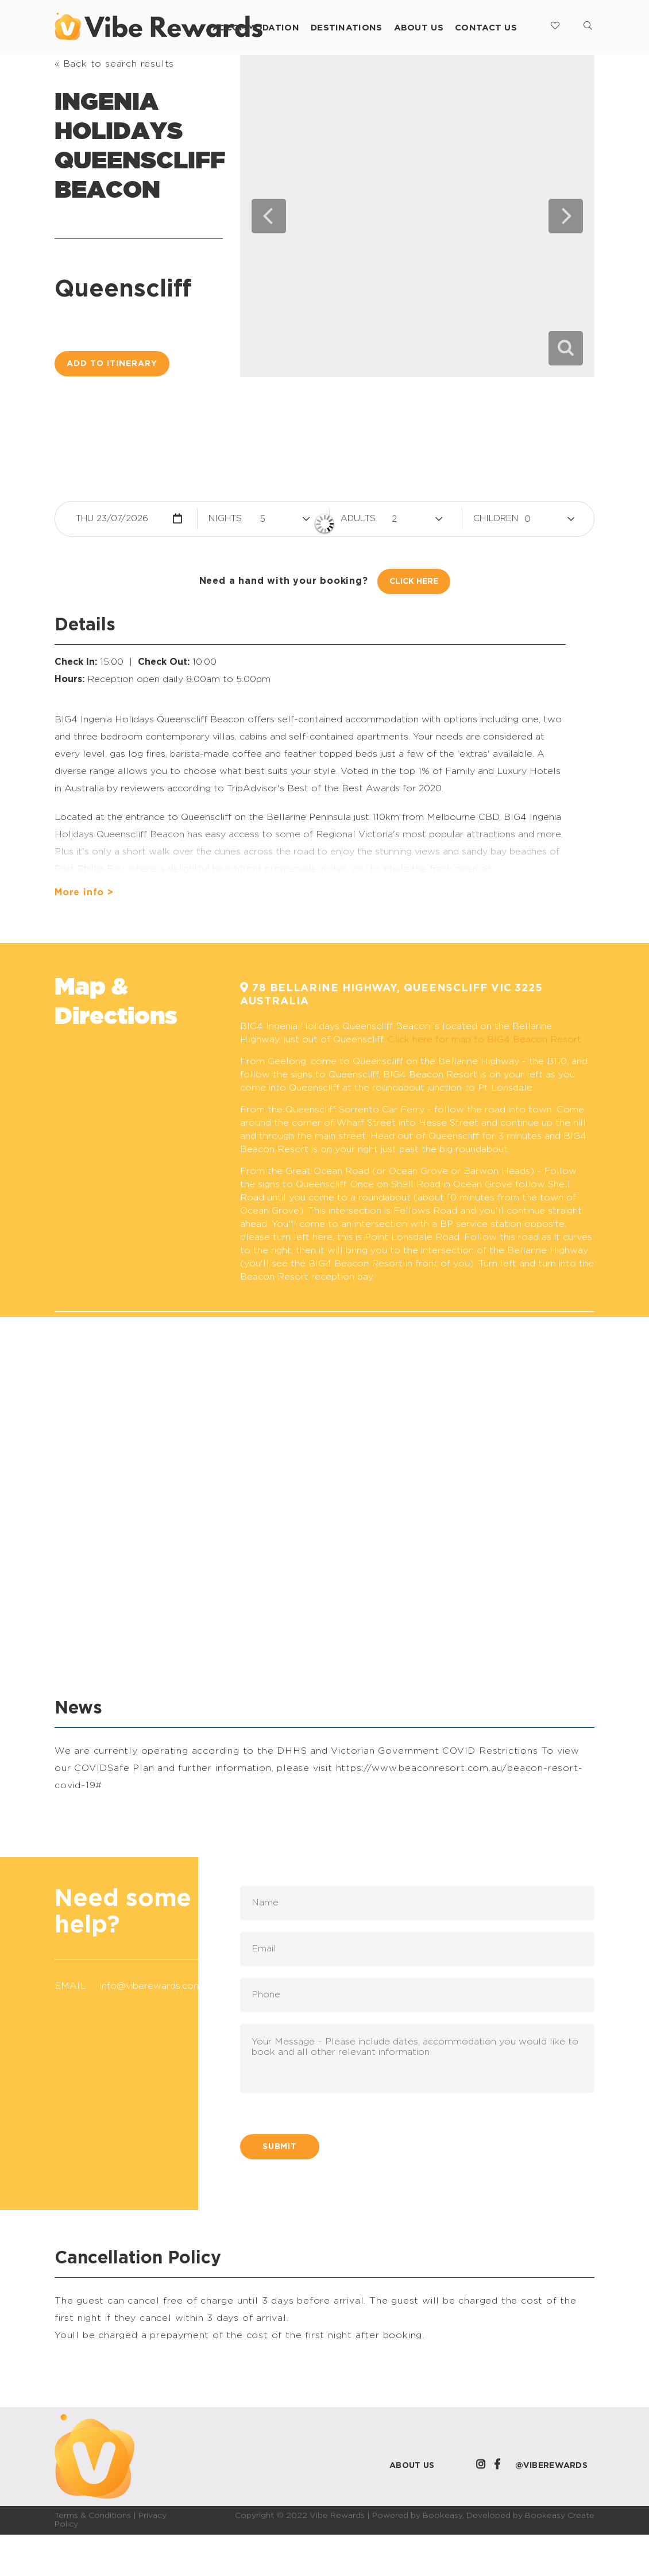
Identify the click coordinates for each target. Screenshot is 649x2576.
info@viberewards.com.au (157, 1985)
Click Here (413, 581)
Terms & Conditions (93, 2516)
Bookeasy (442, 2516)
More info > (84, 892)
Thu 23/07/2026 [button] (112, 518)
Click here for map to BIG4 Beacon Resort (484, 1039)
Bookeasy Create (559, 2516)
